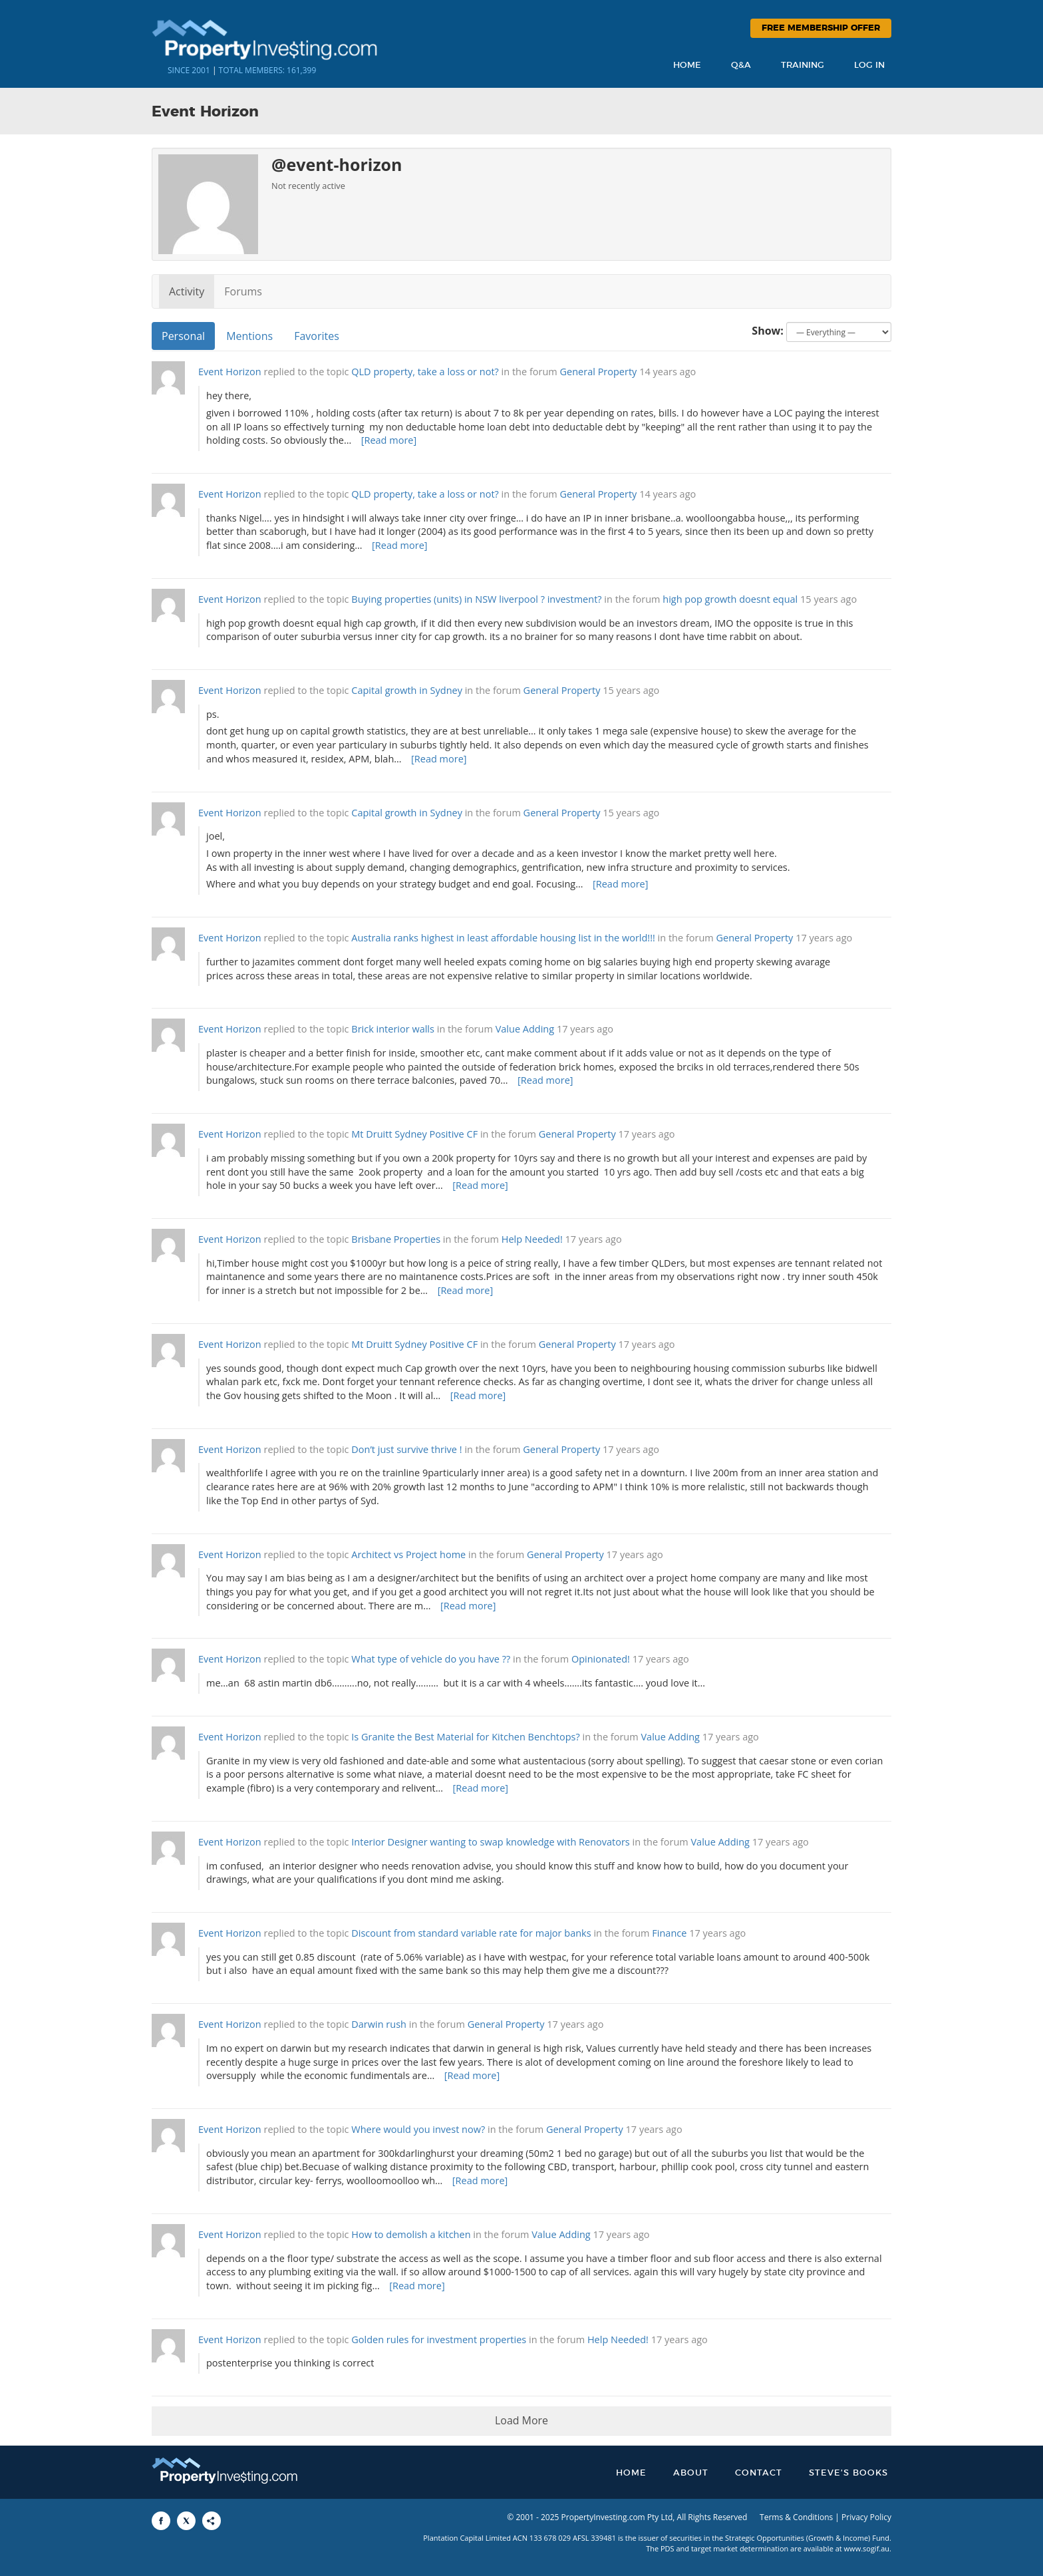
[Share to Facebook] (161, 2520)
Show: (768, 330)
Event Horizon (229, 371)
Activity (186, 291)
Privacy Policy (866, 2517)
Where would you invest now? (418, 2129)
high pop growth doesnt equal (730, 599)
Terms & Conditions (796, 2517)
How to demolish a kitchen (410, 2234)
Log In (869, 65)
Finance (669, 1933)
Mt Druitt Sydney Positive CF (414, 1134)
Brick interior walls (392, 1029)
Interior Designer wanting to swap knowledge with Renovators (490, 1842)
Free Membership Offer (821, 28)
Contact (758, 2473)
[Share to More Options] (211, 2520)
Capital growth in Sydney (406, 690)
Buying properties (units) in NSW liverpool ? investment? (477, 599)
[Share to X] (186, 2520)
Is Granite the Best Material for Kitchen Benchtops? (465, 1736)
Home (687, 65)
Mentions (249, 336)
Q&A (741, 65)
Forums (243, 291)
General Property (598, 371)
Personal (183, 336)
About (690, 2473)
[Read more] (389, 440)
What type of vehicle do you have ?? (430, 1659)
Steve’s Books (848, 2473)
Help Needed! (532, 1239)
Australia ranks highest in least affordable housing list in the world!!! (503, 937)
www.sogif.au (867, 2548)
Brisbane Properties (395, 1239)
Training (802, 65)
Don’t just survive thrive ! (406, 1449)
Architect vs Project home (408, 1554)
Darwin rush (378, 2024)
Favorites (316, 336)
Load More (521, 2420)
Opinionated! (600, 1659)
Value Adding (525, 1029)
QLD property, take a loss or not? (425, 371)
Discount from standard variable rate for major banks (471, 1933)
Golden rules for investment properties (438, 2339)
